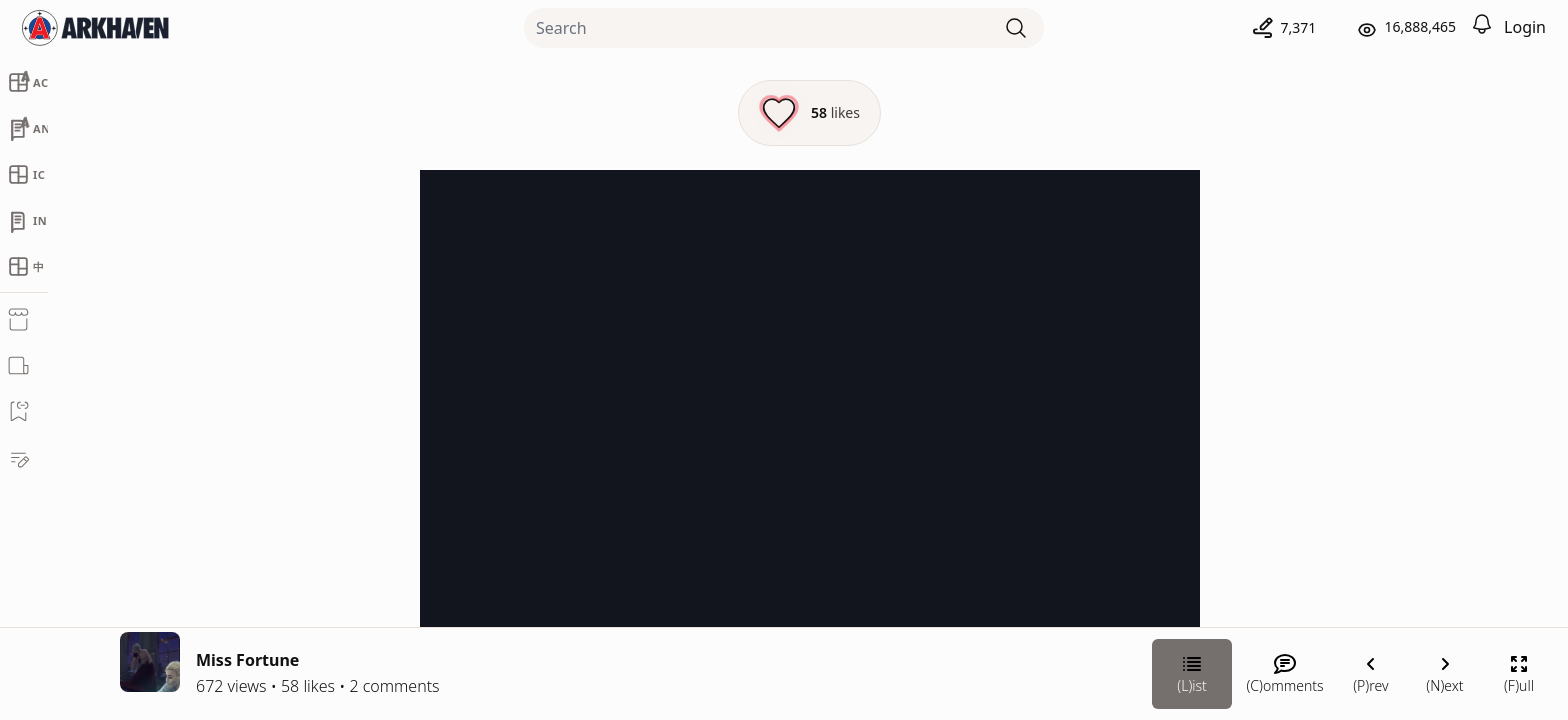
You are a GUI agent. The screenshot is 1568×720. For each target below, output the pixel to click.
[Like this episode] (597, 113)
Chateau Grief (1343, 386)
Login (1525, 27)
